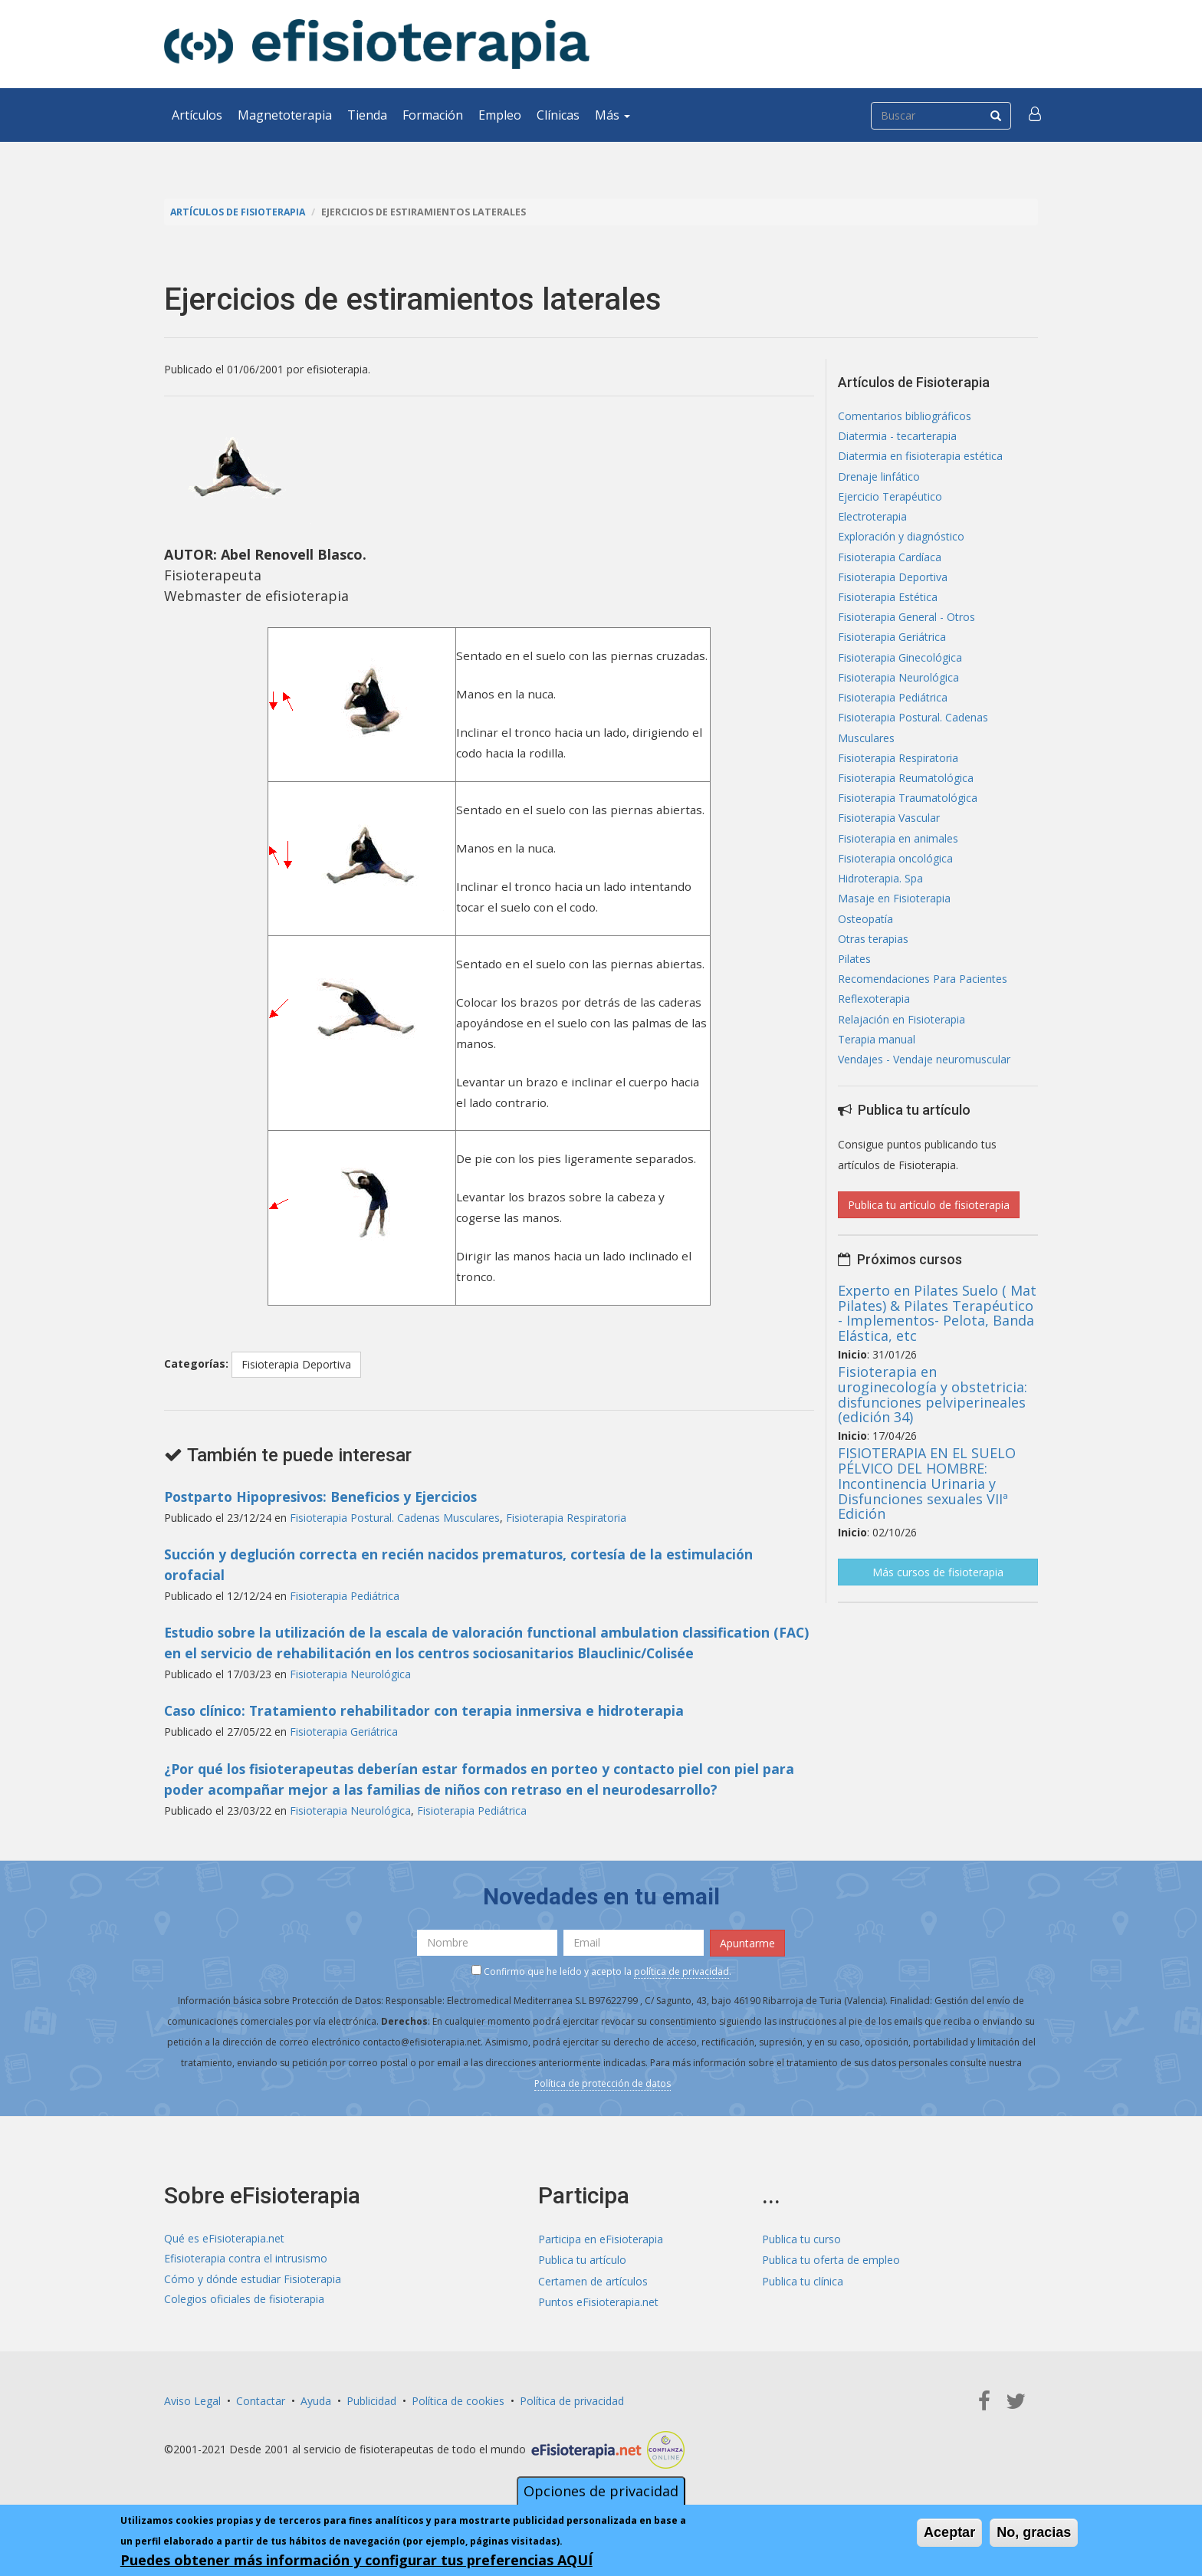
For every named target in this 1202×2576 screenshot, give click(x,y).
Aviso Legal (192, 2398)
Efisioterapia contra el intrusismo (245, 2258)
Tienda (367, 115)
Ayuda (315, 2398)
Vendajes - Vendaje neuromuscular (924, 1079)
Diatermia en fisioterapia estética (920, 458)
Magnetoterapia (285, 115)
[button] (1035, 115)
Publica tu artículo (582, 2258)
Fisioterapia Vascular (889, 830)
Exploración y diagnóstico (901, 541)
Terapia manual (876, 1058)
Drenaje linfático (879, 479)
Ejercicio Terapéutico (890, 499)
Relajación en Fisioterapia (901, 1037)
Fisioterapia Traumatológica (907, 810)
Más (612, 115)
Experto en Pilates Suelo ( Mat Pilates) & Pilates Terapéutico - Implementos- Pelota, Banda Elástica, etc (937, 1332)
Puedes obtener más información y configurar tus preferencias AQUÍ (356, 2560)
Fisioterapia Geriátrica (344, 1730)
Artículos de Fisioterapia (239, 212)
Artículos (197, 115)
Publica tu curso (801, 2237)
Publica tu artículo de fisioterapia (929, 1224)
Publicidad (371, 2398)
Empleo (499, 115)
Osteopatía (865, 934)
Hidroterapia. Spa (880, 893)
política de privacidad (681, 1969)
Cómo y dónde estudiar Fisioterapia (252, 2279)
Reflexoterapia (874, 1017)
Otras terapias (873, 955)
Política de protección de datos (602, 2081)
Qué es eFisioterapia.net (224, 2237)
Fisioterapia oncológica (895, 872)
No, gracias (1034, 2533)
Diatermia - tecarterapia (897, 437)
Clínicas (558, 115)
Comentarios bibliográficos (904, 416)
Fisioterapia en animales (898, 851)
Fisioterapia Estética (888, 603)
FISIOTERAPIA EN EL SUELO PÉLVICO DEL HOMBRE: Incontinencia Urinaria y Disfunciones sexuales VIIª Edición (927, 1503)
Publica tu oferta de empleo (831, 2258)
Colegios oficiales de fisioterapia (244, 2299)
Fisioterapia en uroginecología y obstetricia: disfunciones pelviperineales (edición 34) (932, 1414)
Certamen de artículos (593, 2279)
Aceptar (949, 2533)
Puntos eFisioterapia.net (598, 2299)
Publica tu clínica (802, 2279)
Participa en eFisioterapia (600, 2237)
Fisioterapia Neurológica (350, 1673)
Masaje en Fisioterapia (894, 913)
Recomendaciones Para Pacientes (922, 996)
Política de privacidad (572, 2398)
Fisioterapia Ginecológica (900, 665)
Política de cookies (458, 2398)
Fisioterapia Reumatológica (906, 789)
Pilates (854, 975)
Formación (432, 115)
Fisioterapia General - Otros (906, 623)
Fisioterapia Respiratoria (566, 1517)
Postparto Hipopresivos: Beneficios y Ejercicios (326, 1496)
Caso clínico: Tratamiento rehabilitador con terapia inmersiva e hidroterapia (427, 1709)
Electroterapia (872, 520)
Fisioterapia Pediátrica (344, 1595)
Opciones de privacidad (601, 2491)
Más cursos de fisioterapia (937, 1592)
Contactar (260, 2398)
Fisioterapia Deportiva (296, 1364)
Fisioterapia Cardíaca (889, 561)
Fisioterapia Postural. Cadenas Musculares (395, 1517)
